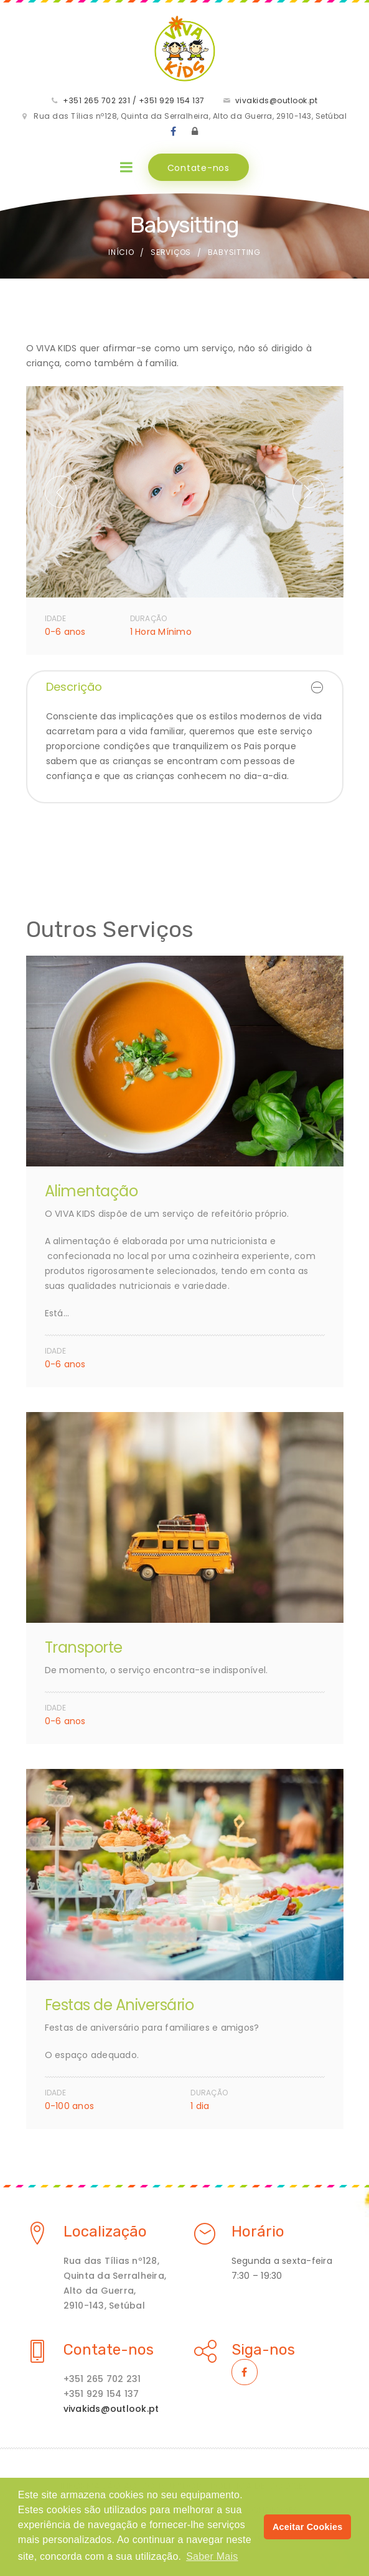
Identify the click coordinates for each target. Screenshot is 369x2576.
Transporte (84, 1647)
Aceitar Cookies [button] (308, 2527)
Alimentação (91, 1191)
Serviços (171, 252)
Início (121, 252)
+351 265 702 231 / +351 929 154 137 (134, 100)
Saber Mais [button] (212, 2556)
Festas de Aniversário (119, 2005)
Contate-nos (198, 168)
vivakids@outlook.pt (276, 100)
